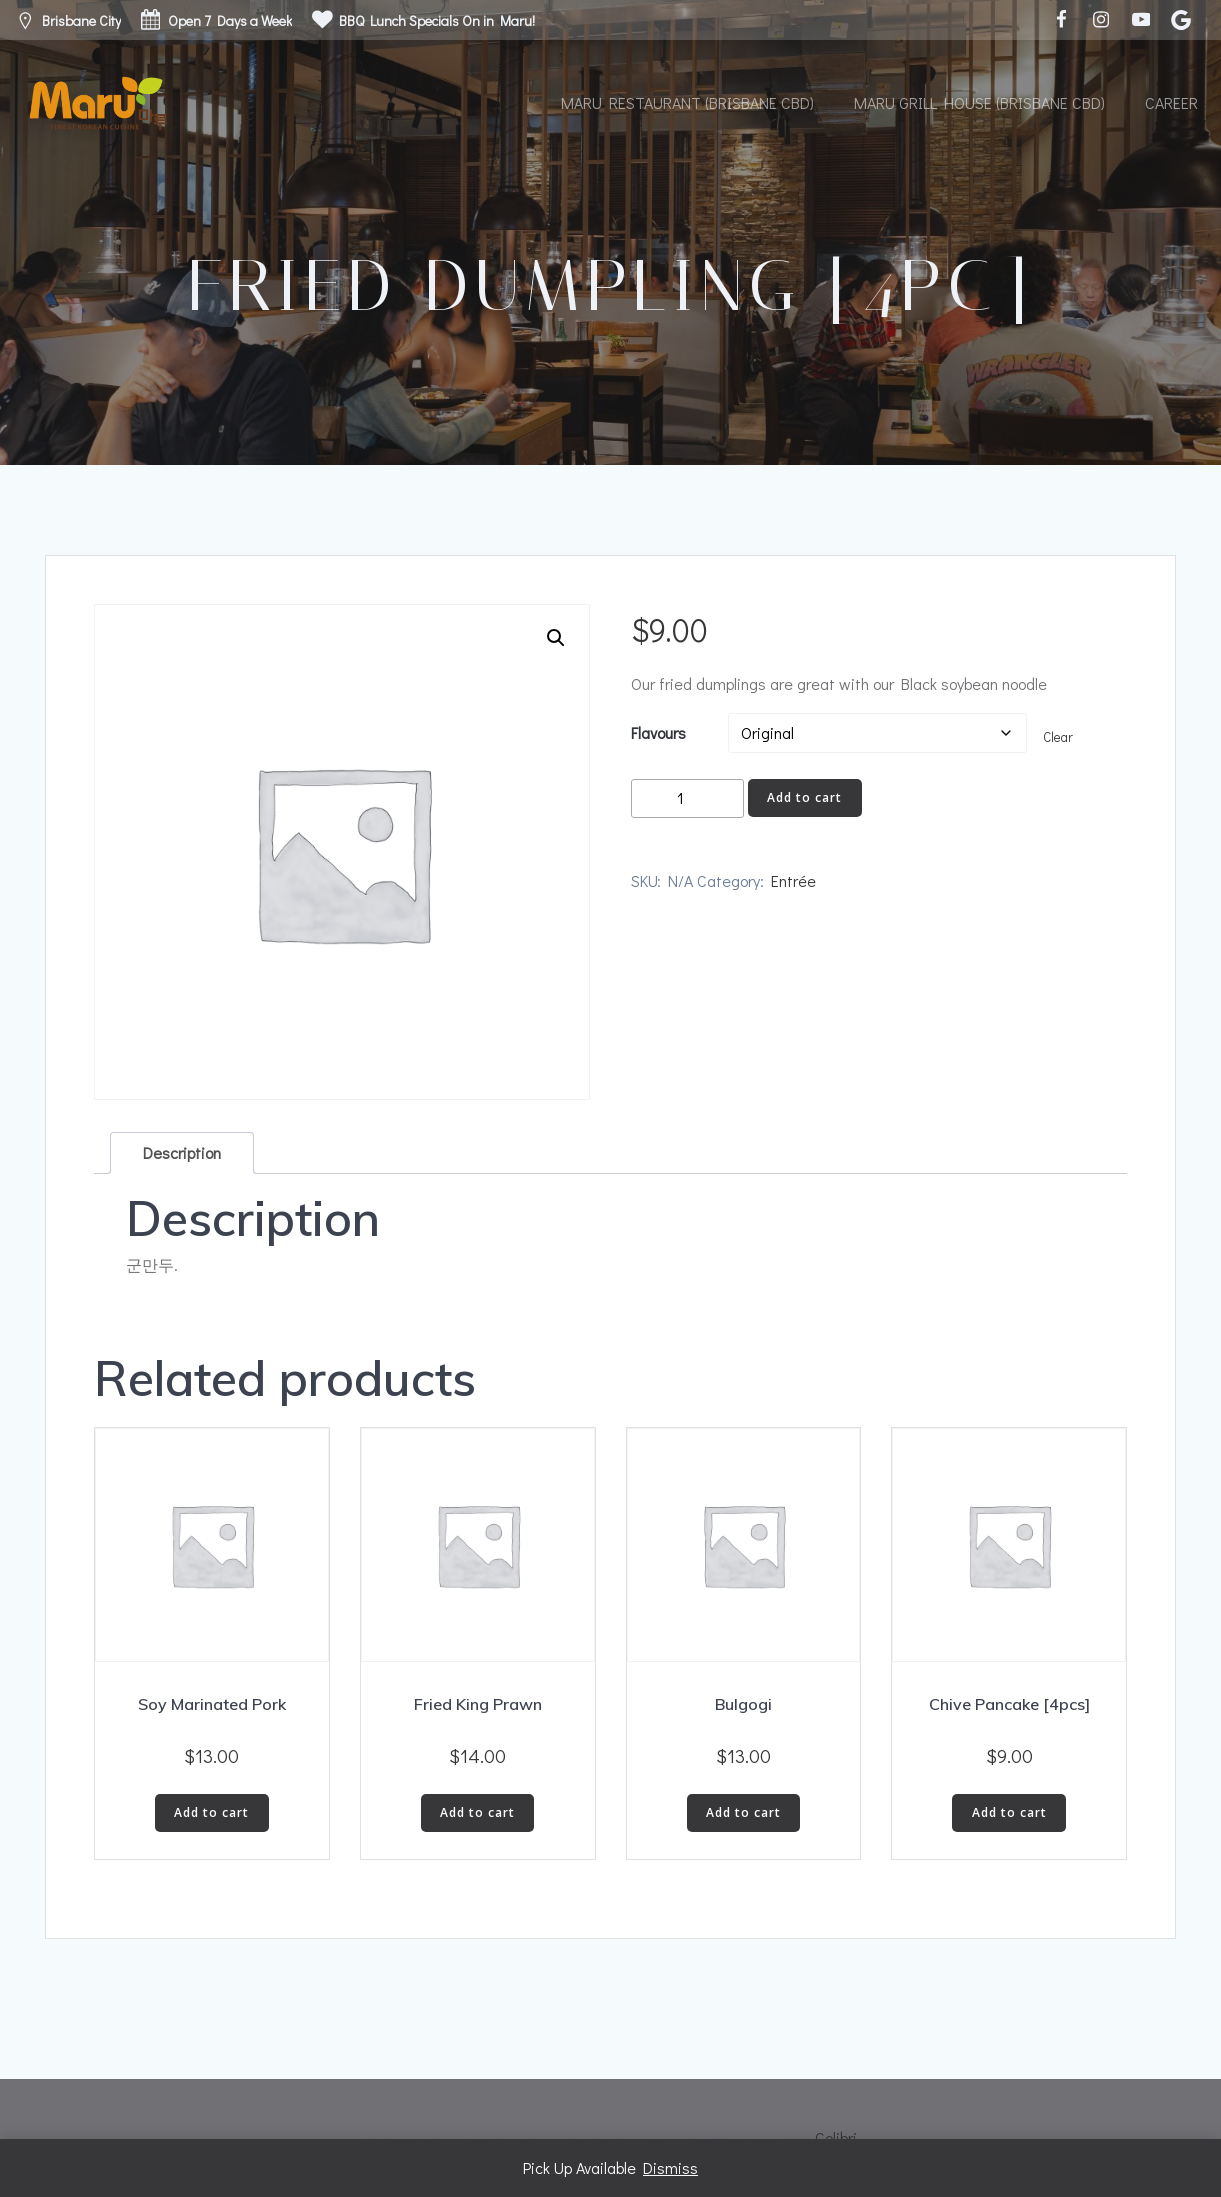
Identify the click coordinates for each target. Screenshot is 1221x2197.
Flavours (658, 732)
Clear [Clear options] (1058, 737)
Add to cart (804, 797)
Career (1171, 102)
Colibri (836, 2137)
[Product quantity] (687, 798)
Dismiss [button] (670, 2167)
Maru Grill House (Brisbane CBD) (979, 102)
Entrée (793, 880)
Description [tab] (182, 1152)
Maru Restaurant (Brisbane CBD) (687, 102)
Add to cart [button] (211, 1812)
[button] (556, 638)
